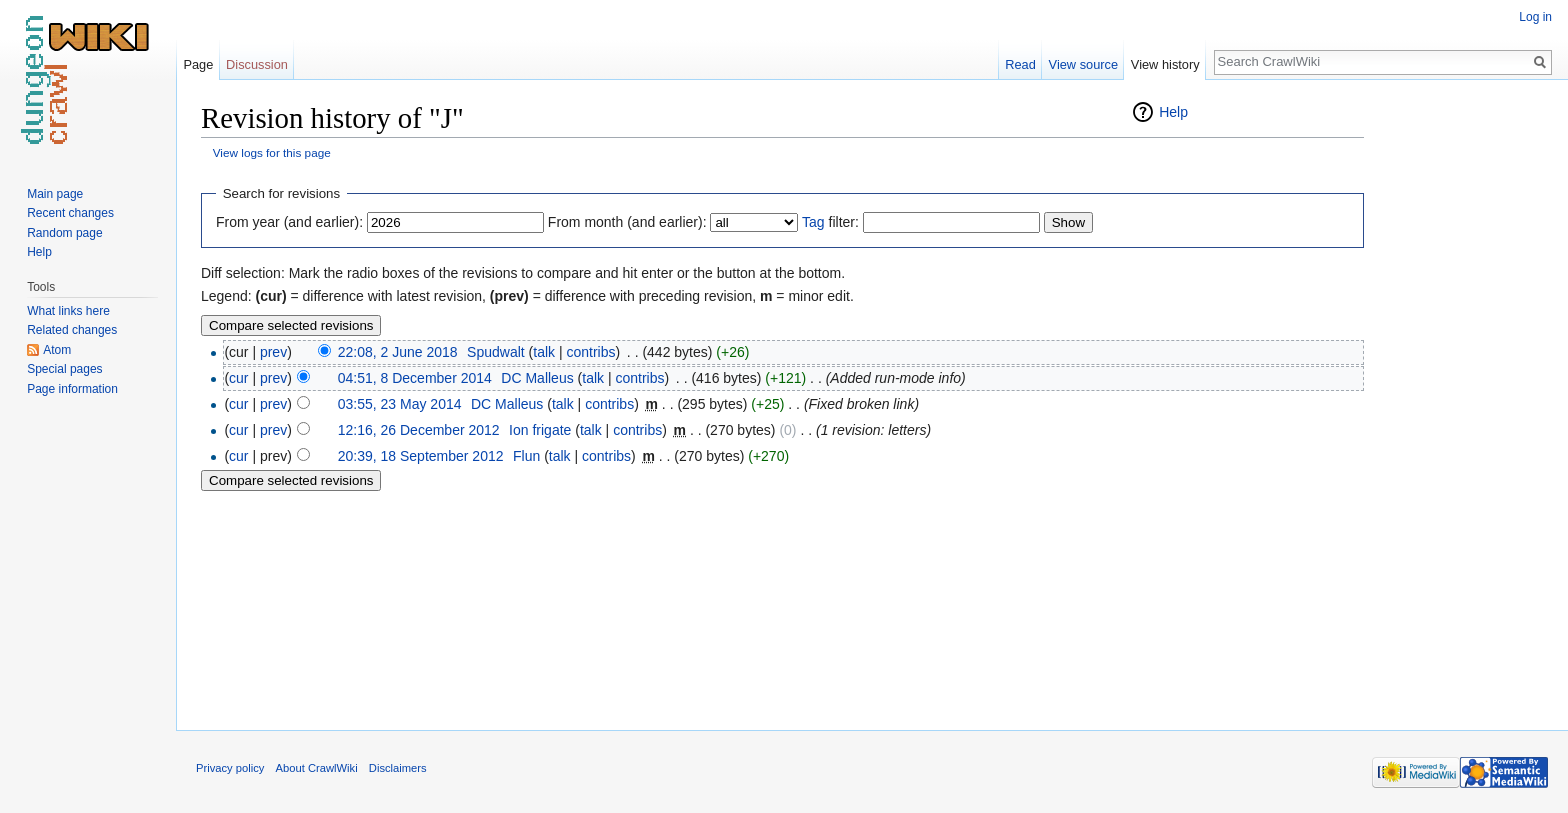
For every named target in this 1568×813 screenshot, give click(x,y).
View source (1083, 64)
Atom (57, 350)
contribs (590, 352)
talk (544, 352)
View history (1165, 64)
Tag (813, 222)
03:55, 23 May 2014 (400, 404)
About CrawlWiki (317, 768)
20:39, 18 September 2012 (421, 456)
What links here (68, 311)
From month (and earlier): (627, 222)
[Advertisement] (1464, 400)
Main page (55, 194)
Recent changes (70, 213)
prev (273, 352)
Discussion (257, 64)
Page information (72, 389)
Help (1173, 112)
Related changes (72, 330)
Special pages (64, 369)
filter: (830, 222)
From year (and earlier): (289, 222)
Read (1020, 64)
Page (198, 64)
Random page (64, 233)
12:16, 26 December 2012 (419, 430)
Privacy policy (230, 768)
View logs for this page (272, 152)
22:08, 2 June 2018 (398, 352)
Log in (1535, 17)
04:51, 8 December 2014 (415, 378)
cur (238, 378)
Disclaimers (398, 768)
